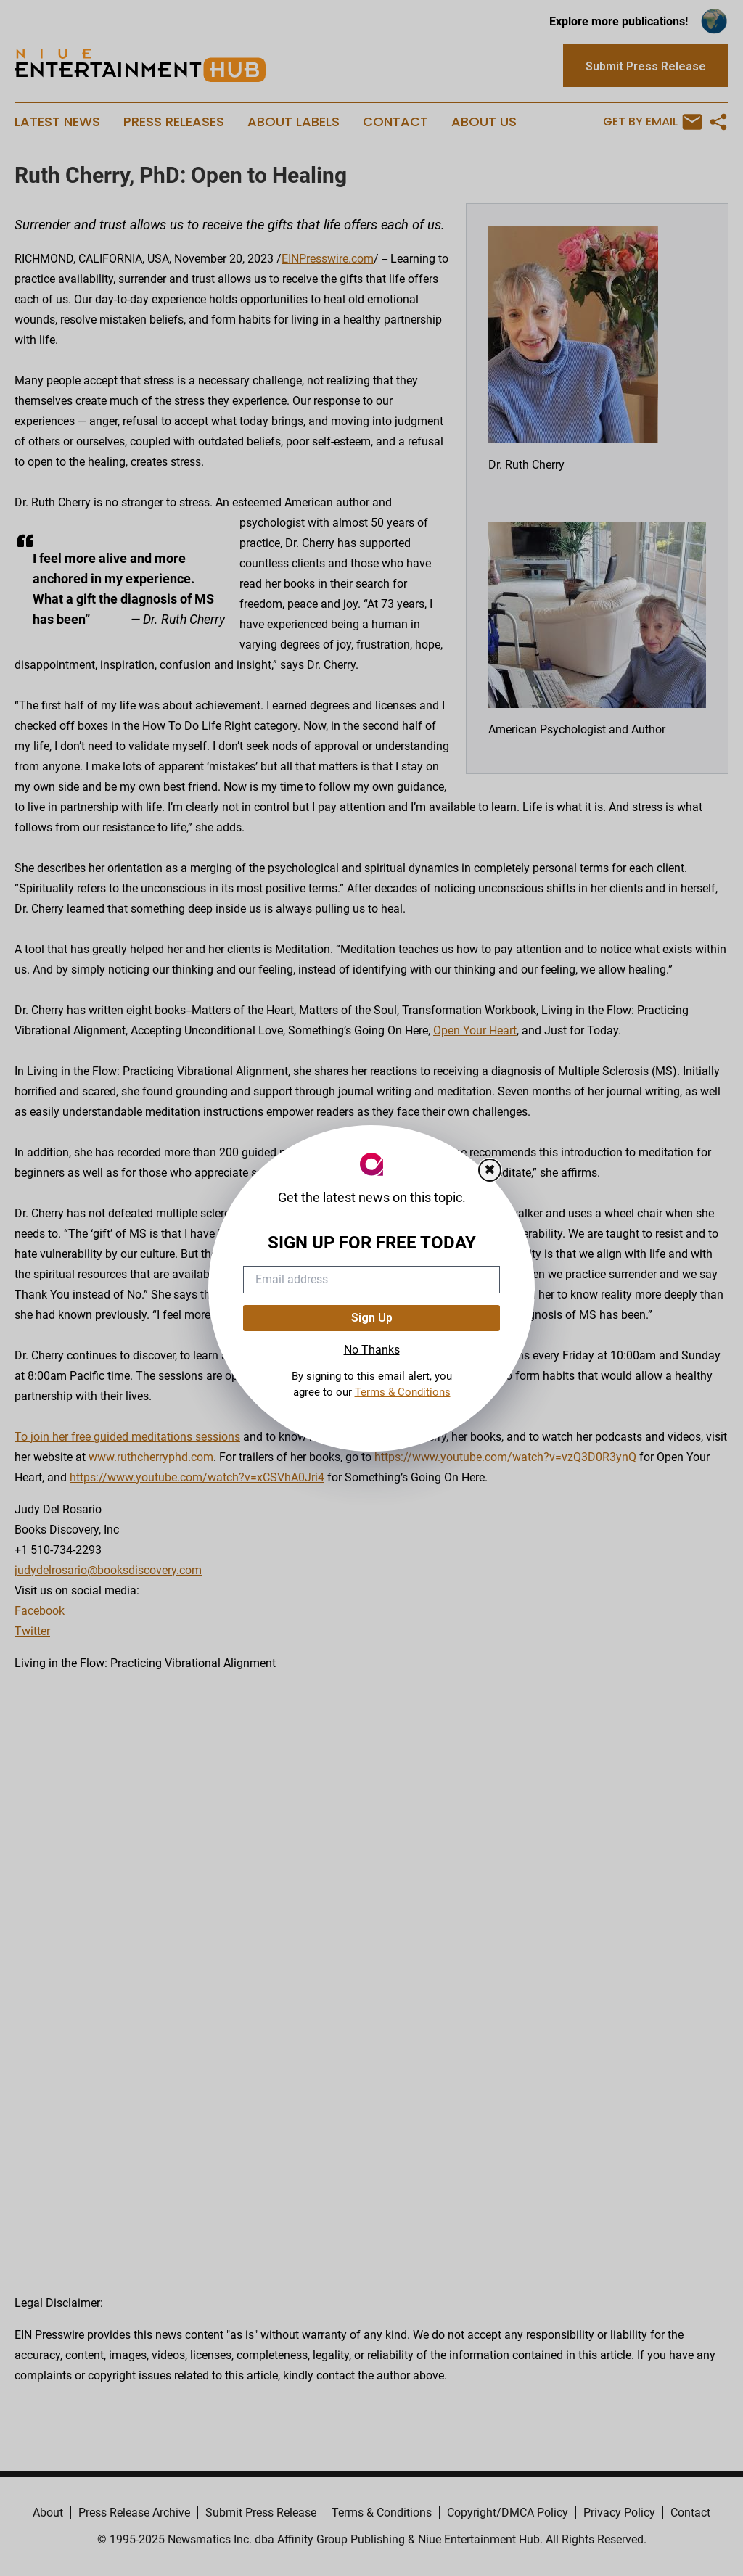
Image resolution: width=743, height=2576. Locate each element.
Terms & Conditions (403, 1392)
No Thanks (372, 1350)
